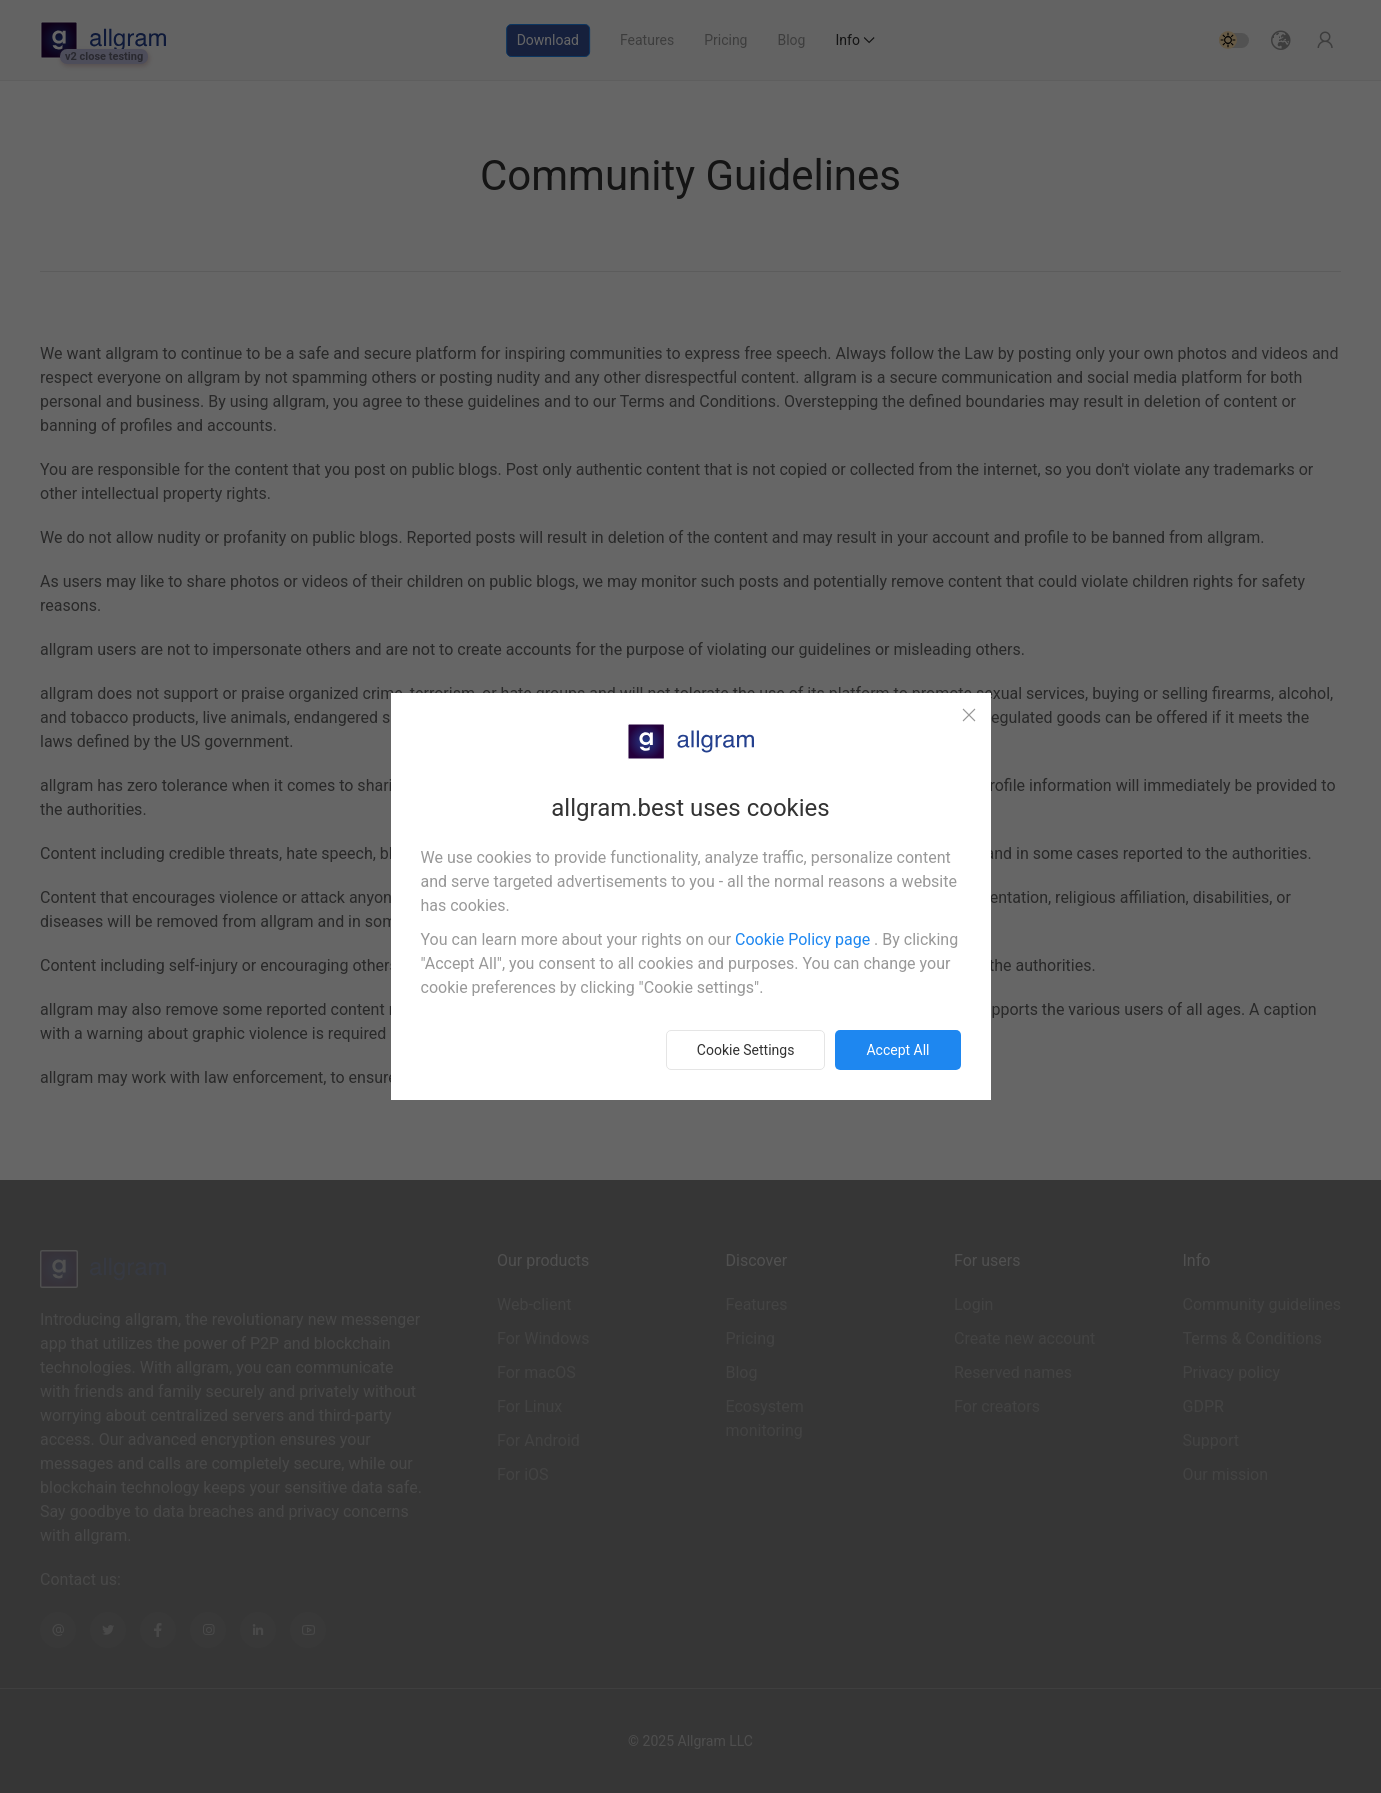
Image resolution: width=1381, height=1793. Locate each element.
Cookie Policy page (804, 939)
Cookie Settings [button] (746, 1050)
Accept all (897, 1050)
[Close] (969, 715)
